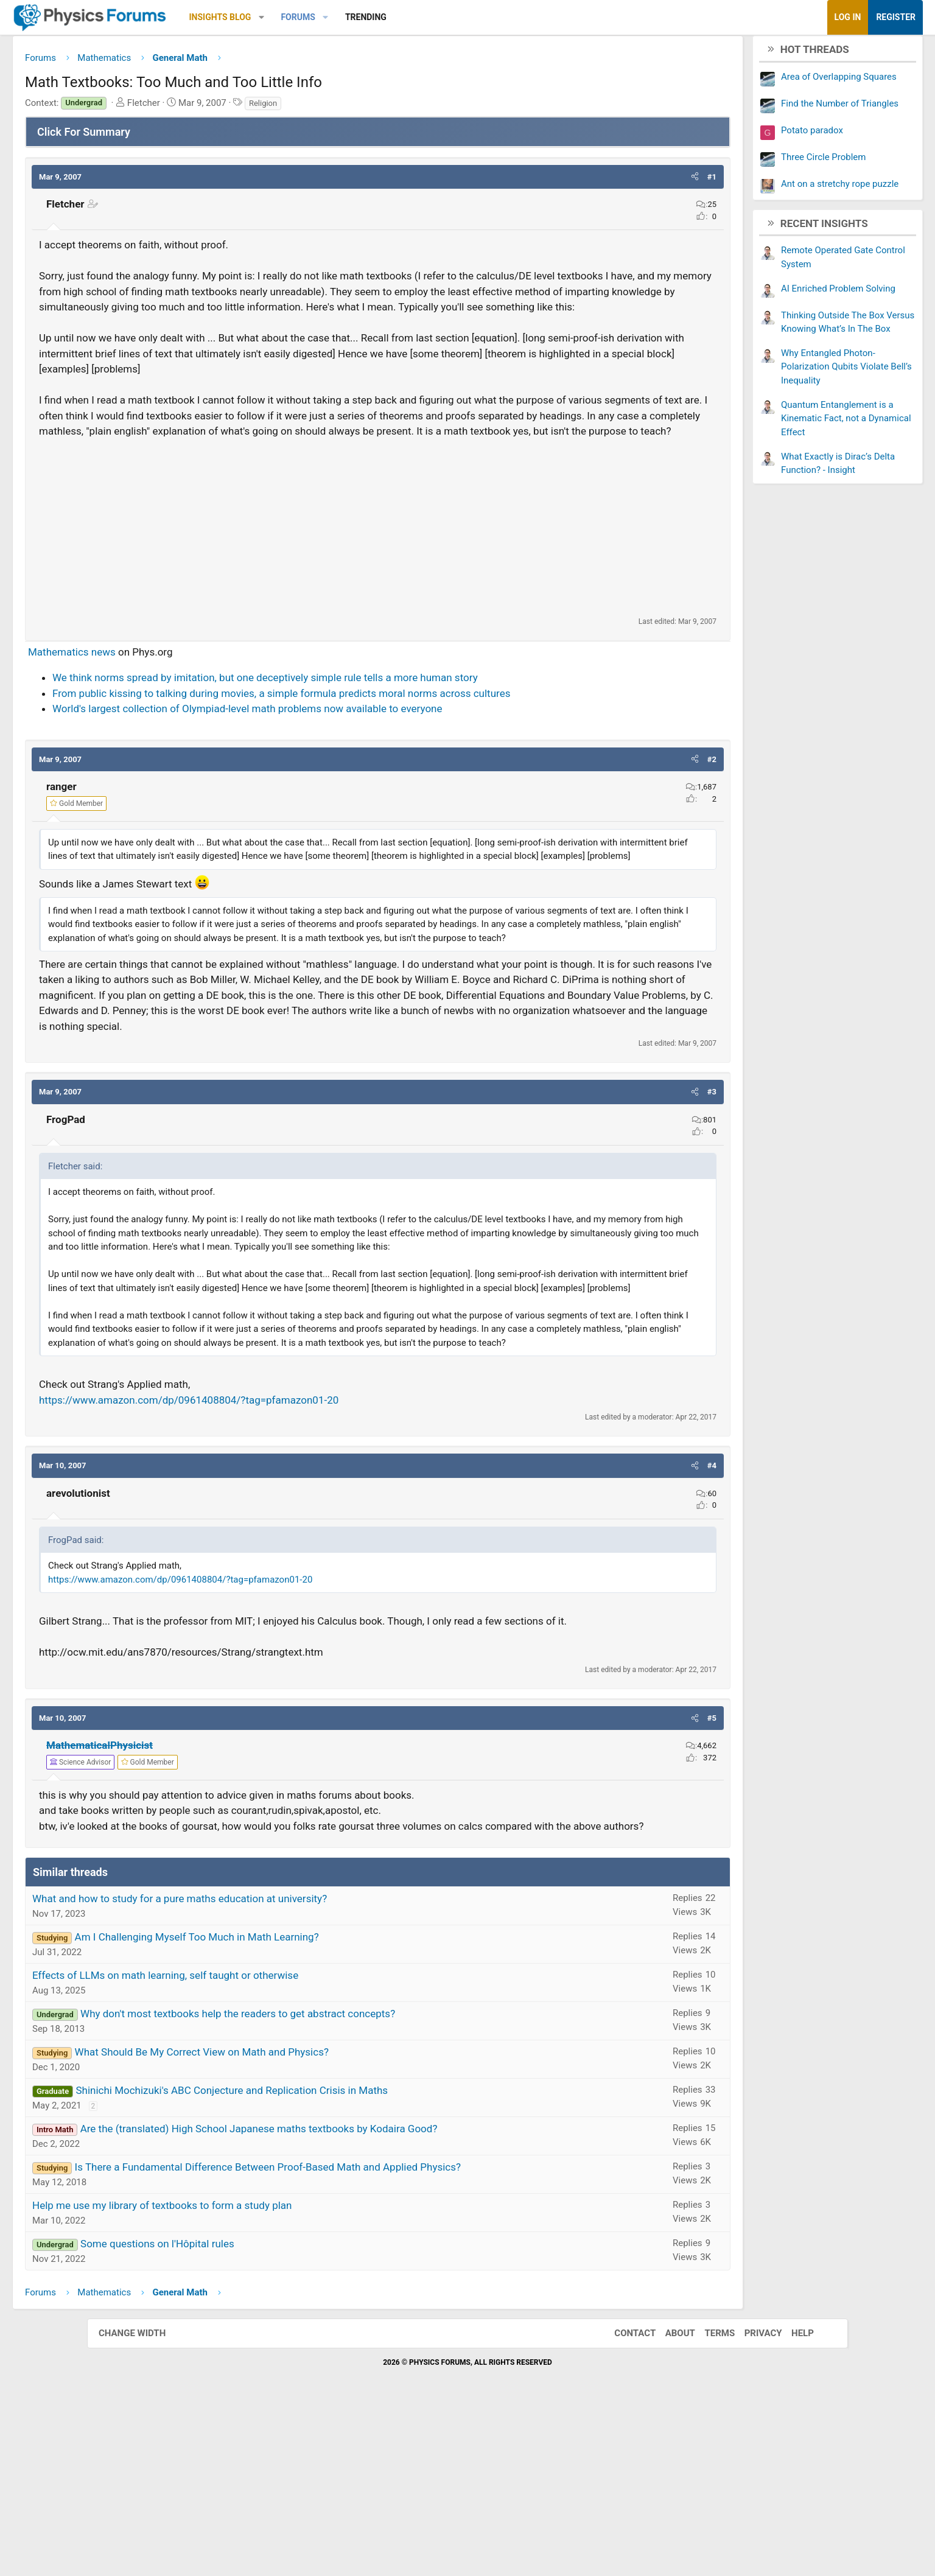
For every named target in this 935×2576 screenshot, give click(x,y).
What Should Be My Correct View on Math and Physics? (289, 2218)
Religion (350, 107)
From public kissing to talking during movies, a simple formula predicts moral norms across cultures (368, 744)
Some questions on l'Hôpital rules (244, 2410)
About (668, 2499)
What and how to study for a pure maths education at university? (266, 2065)
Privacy (751, 2499)
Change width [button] (144, 2499)
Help (790, 2499)
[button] (348, 17)
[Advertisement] (377, 578)
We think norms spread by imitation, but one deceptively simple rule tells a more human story (352, 729)
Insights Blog (307, 17)
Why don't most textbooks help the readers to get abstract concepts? (324, 2180)
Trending (453, 17)
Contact (622, 2499)
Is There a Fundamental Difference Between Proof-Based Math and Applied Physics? (355, 2333)
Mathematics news (159, 703)
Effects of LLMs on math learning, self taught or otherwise (252, 2141)
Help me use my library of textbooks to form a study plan (249, 2371)
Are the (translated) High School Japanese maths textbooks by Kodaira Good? (346, 2295)
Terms (707, 2499)
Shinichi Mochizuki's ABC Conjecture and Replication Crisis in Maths (319, 2256)
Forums (385, 17)
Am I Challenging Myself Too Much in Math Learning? (284, 2103)
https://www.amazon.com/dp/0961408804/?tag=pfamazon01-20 (275, 1535)
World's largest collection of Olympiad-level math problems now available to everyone (334, 760)
